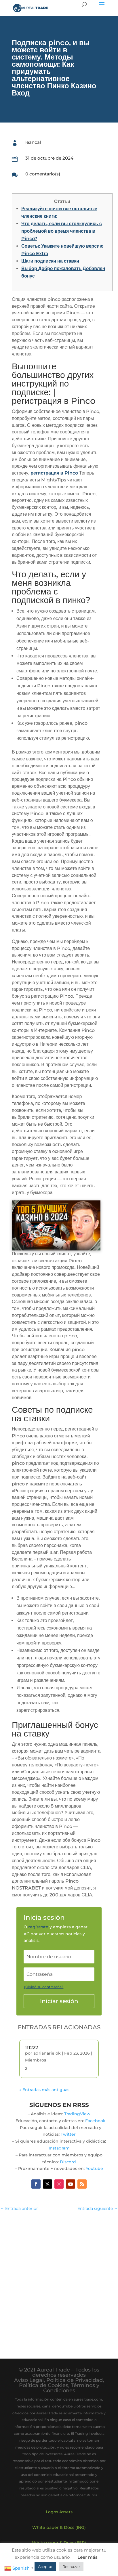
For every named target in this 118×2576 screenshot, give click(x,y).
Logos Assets (59, 2511)
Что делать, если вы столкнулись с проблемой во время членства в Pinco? (61, 231)
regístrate (38, 1926)
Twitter (68, 2134)
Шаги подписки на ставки (50, 261)
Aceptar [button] (45, 2566)
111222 (31, 2047)
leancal (33, 142)
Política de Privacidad (74, 2380)
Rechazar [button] (71, 2566)
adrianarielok (47, 2053)
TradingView (77, 2113)
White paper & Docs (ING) (59, 2527)
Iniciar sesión (59, 2001)
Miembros (35, 2060)
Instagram (59, 2148)
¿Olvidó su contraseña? (43, 1987)
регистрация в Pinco (54, 473)
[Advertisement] (59, 2279)
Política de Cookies (43, 2385)
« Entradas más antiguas (44, 2089)
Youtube (94, 2168)
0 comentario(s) (42, 174)
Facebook (95, 2120)
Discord (68, 2161)
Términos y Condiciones (71, 2388)
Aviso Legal (29, 2380)
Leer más (87, 2557)
